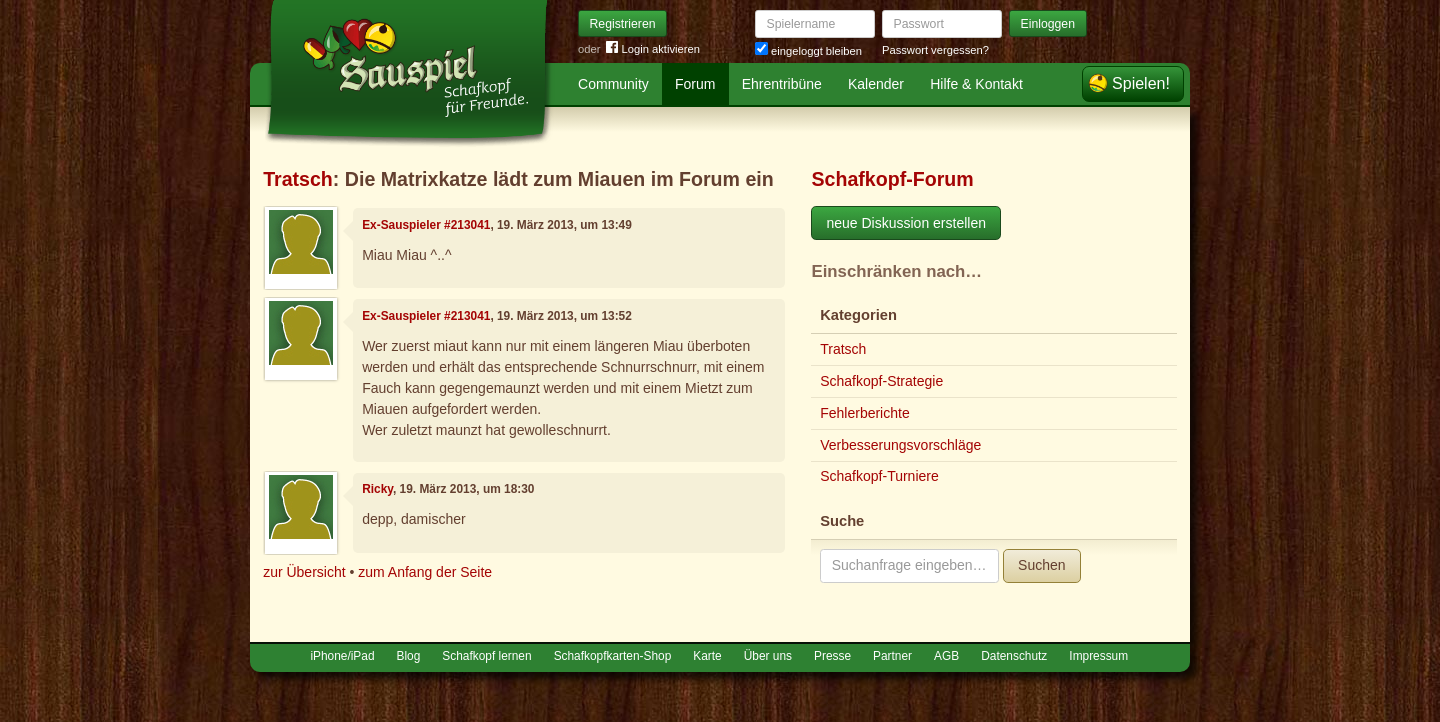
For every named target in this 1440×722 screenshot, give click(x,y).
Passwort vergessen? (935, 50)
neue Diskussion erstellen (906, 223)
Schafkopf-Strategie (881, 381)
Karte (707, 656)
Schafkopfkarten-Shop (613, 656)
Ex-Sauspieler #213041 (426, 225)
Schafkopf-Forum (892, 179)
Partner (892, 656)
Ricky (377, 489)
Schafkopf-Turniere (879, 476)
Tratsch (298, 179)
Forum (695, 84)
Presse (832, 656)
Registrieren (623, 24)
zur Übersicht (304, 572)
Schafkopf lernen (486, 656)
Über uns (768, 656)
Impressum (1098, 656)
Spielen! (1141, 83)
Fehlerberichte (865, 413)
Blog (409, 656)
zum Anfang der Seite (425, 572)
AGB (946, 656)
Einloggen (1048, 24)
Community (613, 84)
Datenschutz (1014, 656)
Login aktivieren (653, 49)
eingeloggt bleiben (808, 51)
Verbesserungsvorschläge (900, 445)
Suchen (1041, 565)
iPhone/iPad (342, 656)
